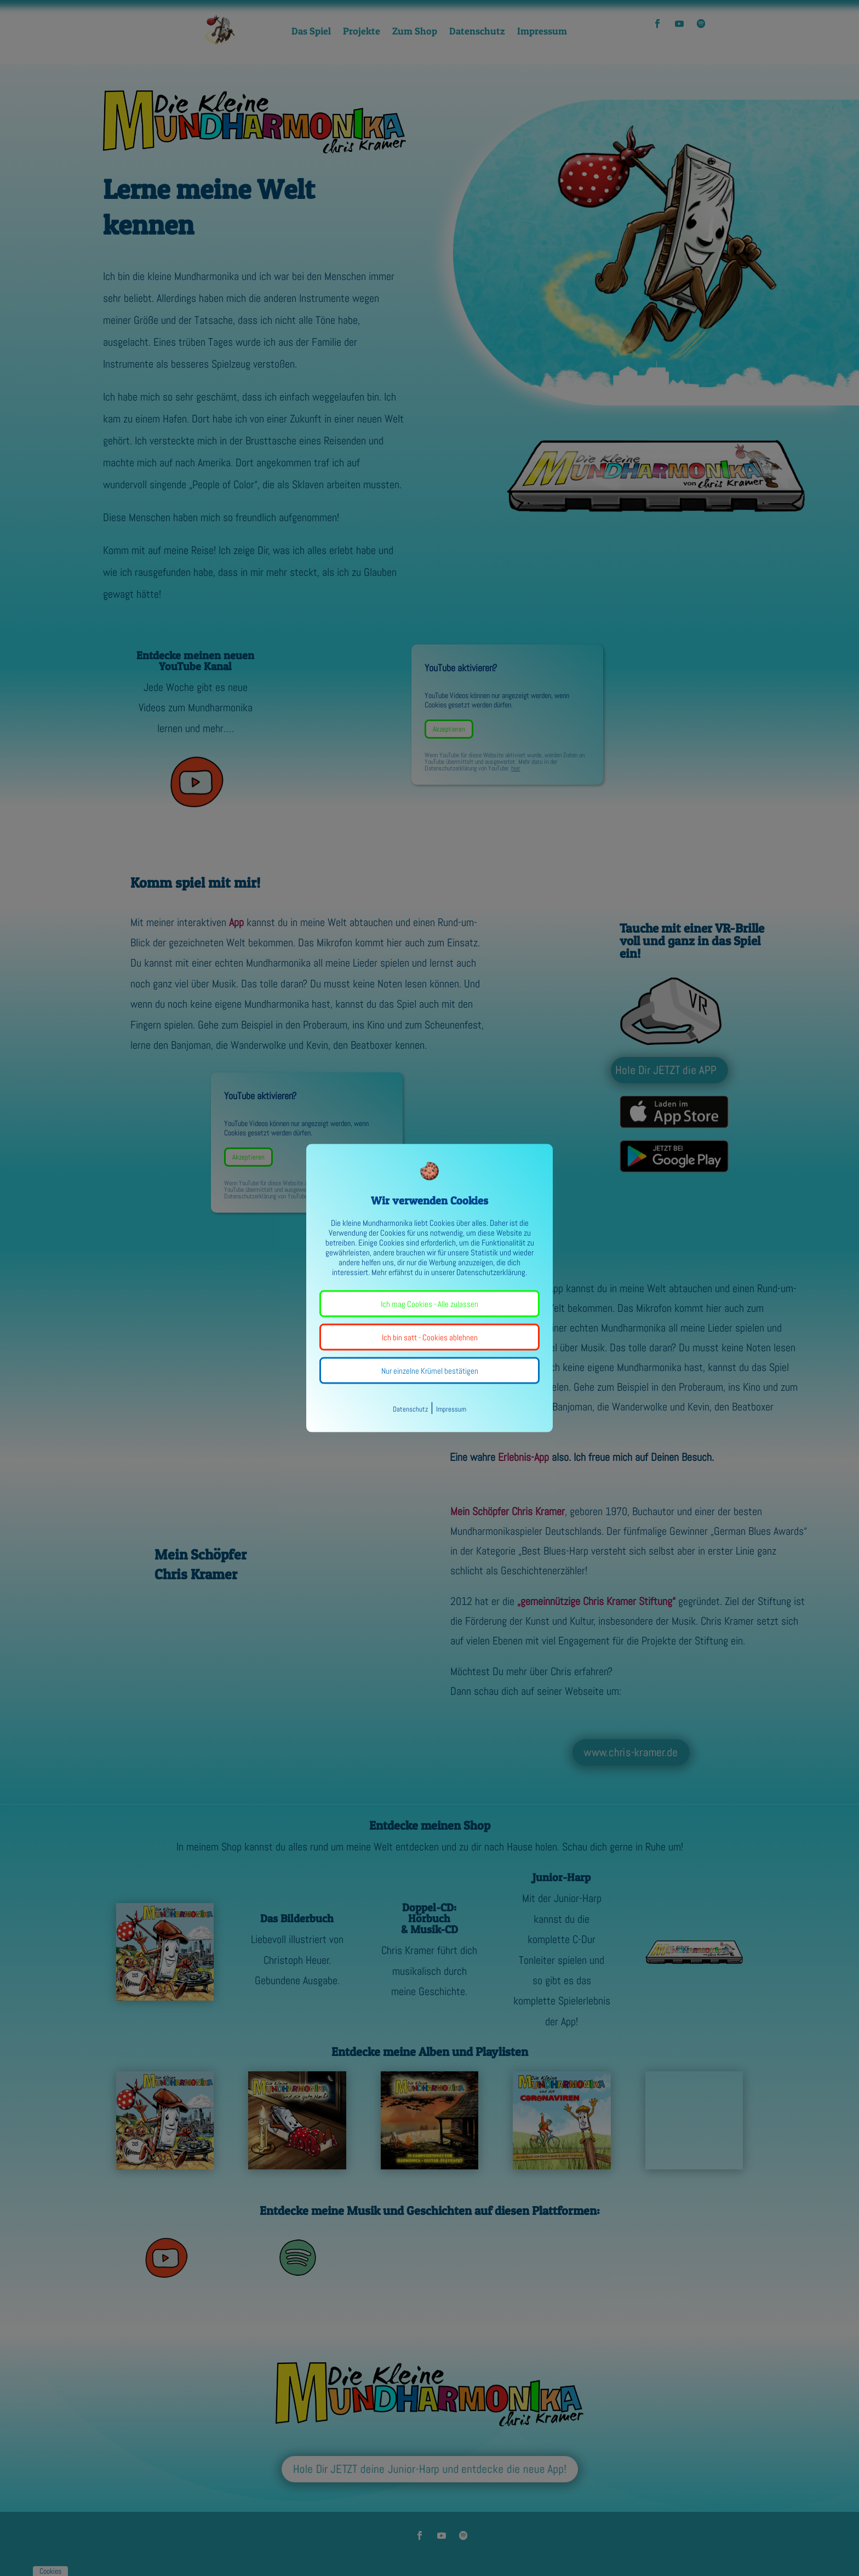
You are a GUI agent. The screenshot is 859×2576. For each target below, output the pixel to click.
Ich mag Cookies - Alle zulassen (429, 1304)
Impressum (451, 1409)
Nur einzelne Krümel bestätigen (429, 1371)
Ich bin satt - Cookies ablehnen (430, 1337)
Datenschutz (410, 1409)
